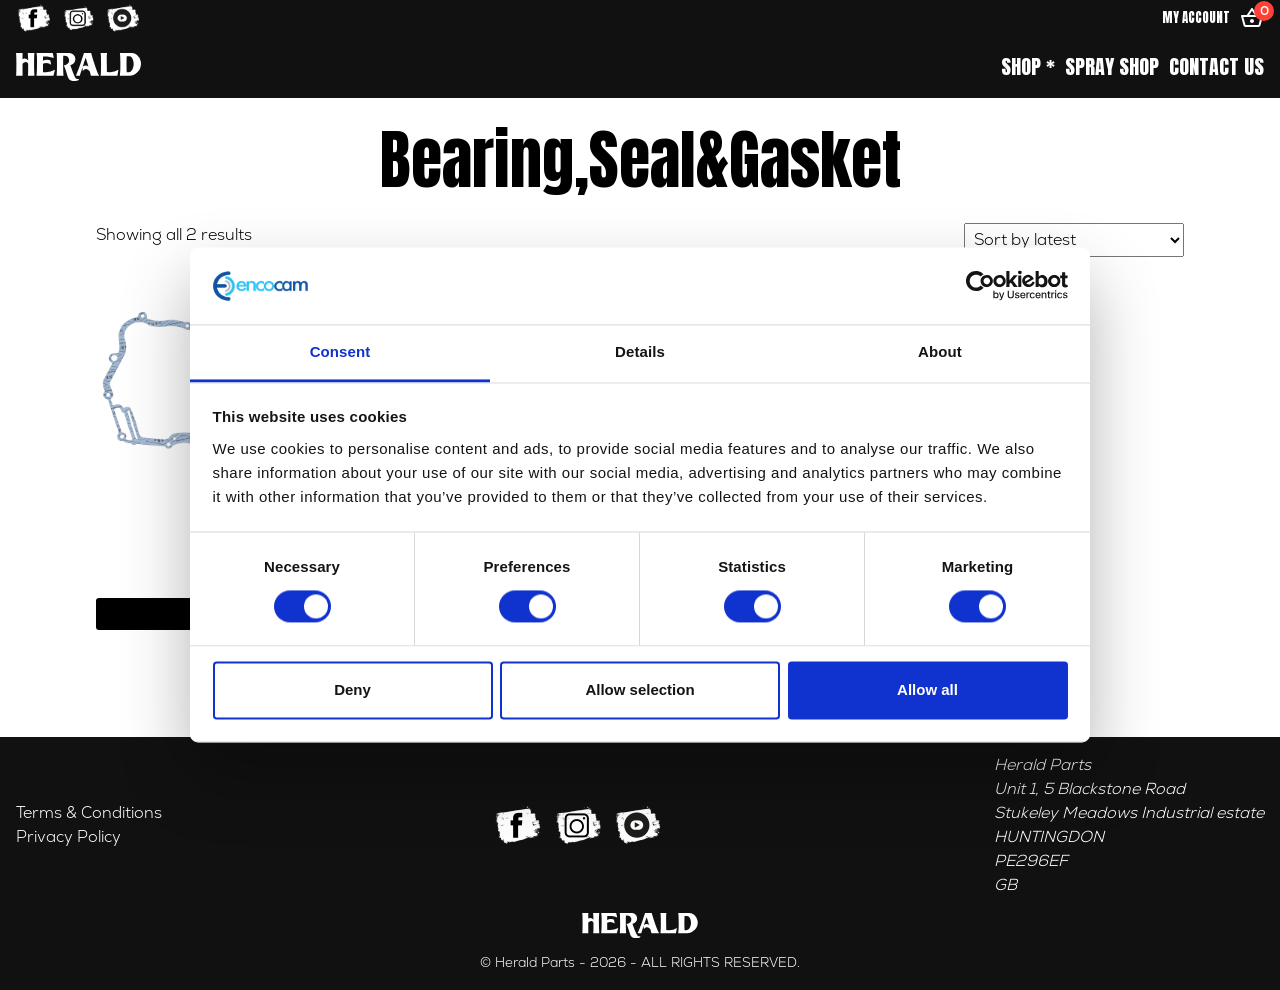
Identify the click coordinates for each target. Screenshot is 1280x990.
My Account (1196, 17)
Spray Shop (1112, 67)
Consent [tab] (340, 351)
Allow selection (639, 689)
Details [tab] (640, 351)
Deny (352, 689)
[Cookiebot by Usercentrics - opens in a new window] (980, 286)
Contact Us (1216, 67)
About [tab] (940, 351)
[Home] (78, 66)
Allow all (927, 689)
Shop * (1028, 67)
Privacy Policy (68, 837)
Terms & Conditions (89, 813)
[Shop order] (1074, 240)
